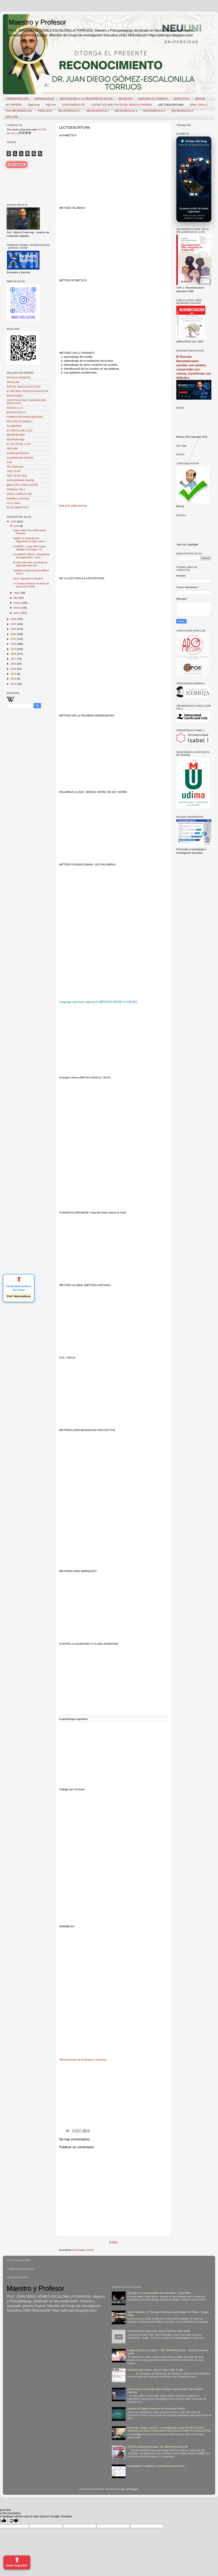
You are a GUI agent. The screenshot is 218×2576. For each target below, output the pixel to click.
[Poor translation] (14, 2521)
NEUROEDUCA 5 (182, 110)
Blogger (133, 2489)
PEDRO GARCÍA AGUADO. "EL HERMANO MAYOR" (157, 2446)
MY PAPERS (14, 104)
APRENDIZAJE (44, 98)
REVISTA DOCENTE (19, 377)
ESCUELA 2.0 (15, 407)
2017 (14, 658)
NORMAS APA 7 (16, 489)
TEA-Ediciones (15, 466)
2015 (14, 668)
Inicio (113, 2242)
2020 (14, 643)
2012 (14, 683)
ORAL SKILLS (199, 104)
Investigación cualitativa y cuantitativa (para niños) (155, 2466)
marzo (17, 602)
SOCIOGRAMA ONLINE (20, 480)
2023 (14, 628)
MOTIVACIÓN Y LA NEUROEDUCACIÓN (86, 98)
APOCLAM (13, 382)
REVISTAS (125, 98)
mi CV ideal (13, 503)
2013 (14, 678)
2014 (14, 673)
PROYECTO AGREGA (19, 421)
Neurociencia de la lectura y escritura (83, 2059)
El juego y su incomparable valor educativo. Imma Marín (159, 2293)
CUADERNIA (14, 426)
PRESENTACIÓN (17, 98)
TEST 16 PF (14, 471)
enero (17, 612)
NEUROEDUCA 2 (97, 110)
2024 (14, 624)
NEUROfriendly (15, 439)
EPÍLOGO (12, 116)
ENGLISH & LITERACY (153, 98)
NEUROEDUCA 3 (126, 110)
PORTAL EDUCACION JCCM (23, 386)
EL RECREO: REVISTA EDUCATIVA (27, 391)
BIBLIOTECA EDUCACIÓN (22, 484)
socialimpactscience (18, 453)
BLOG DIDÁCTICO (18, 507)
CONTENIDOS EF (73, 104)
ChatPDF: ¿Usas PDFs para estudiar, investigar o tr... (29, 548)
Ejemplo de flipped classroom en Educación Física (156, 2408)
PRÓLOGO (45, 110)
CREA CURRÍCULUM (19, 494)
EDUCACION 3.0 (16, 412)
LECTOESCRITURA (171, 104)
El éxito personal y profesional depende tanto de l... (30, 564)
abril (16, 597)
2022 (14, 634)
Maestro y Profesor (37, 22)
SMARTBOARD (16, 434)
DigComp (34, 104)
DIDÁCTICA (181, 98)
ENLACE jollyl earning (73, 505)
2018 (14, 653)
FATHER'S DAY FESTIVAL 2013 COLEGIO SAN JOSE (158, 2331)
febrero (18, 607)
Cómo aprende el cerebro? (28, 578)
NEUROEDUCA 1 (69, 110)
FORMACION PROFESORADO (25, 416)
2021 (14, 639)
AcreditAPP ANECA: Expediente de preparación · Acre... (31, 556)
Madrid (180, 454)
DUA (9, 462)
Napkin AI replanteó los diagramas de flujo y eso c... (30, 540)
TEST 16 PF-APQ (17, 475)
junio (17, 526)
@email (200, 98)
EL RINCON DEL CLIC (20, 430)
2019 (14, 649)
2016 (14, 663)
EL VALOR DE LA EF (19, 444)
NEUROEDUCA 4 (154, 110)
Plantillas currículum (18, 498)
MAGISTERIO (15, 395)
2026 (14, 521)
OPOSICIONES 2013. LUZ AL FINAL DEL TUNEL (155, 2370)
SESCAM (12, 448)
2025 (14, 619)
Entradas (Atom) (84, 2250)
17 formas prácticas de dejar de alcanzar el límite (31, 585)
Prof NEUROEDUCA (19, 110)
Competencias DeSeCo (20, 457)
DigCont (51, 104)
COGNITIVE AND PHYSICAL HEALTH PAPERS (121, 104)
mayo (17, 592)
